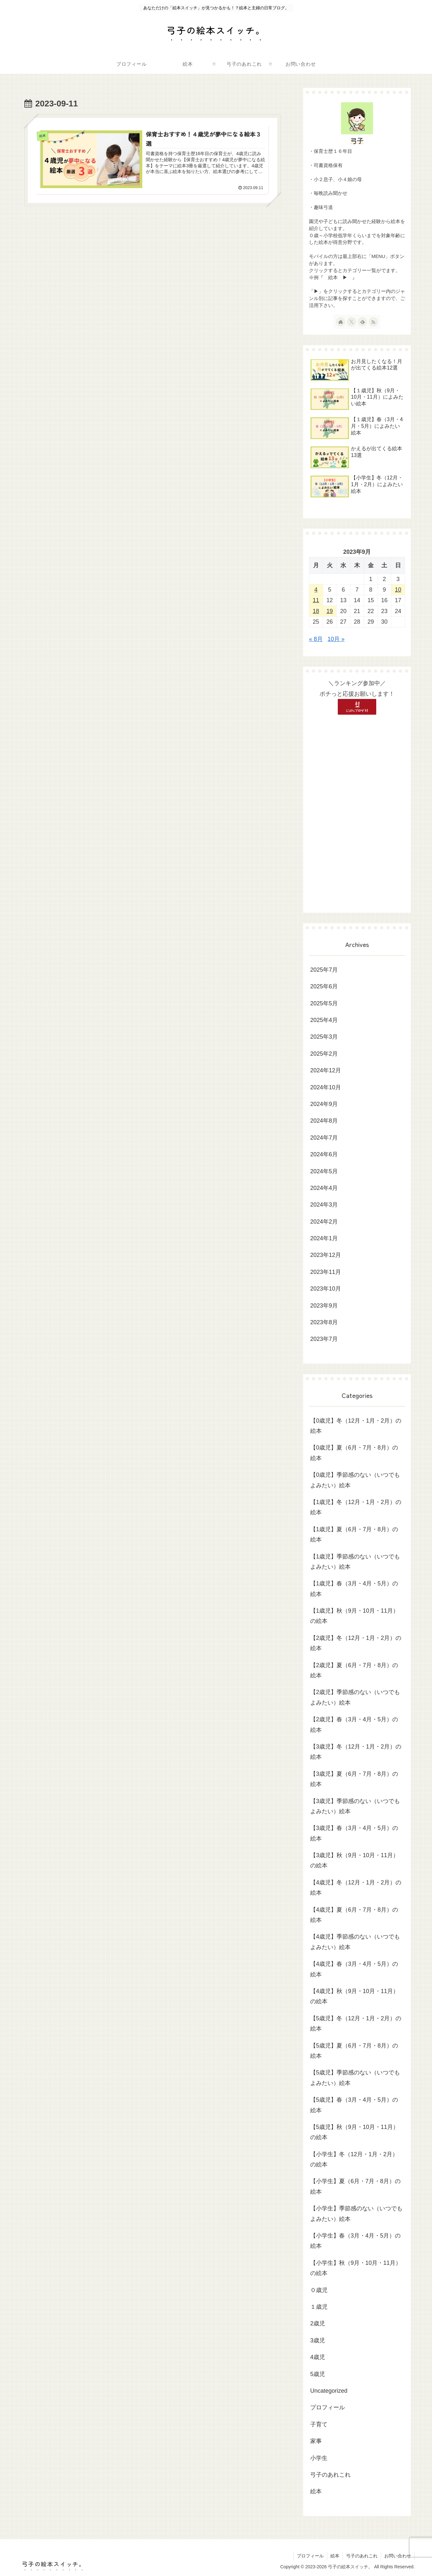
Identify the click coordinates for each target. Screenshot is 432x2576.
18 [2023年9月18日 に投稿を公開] (316, 611)
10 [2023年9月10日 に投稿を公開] (398, 589)
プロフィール (310, 2555)
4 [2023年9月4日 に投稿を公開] (316, 589)
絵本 (334, 2555)
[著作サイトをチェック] (340, 322)
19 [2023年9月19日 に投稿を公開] (330, 611)
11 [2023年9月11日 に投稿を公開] (316, 600)
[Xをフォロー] (351, 322)
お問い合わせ (397, 2555)
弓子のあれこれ (362, 2555)
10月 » (336, 639)
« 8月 (316, 639)
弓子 (357, 141)
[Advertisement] (357, 811)
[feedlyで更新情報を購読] (362, 322)
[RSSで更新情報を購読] (373, 322)
